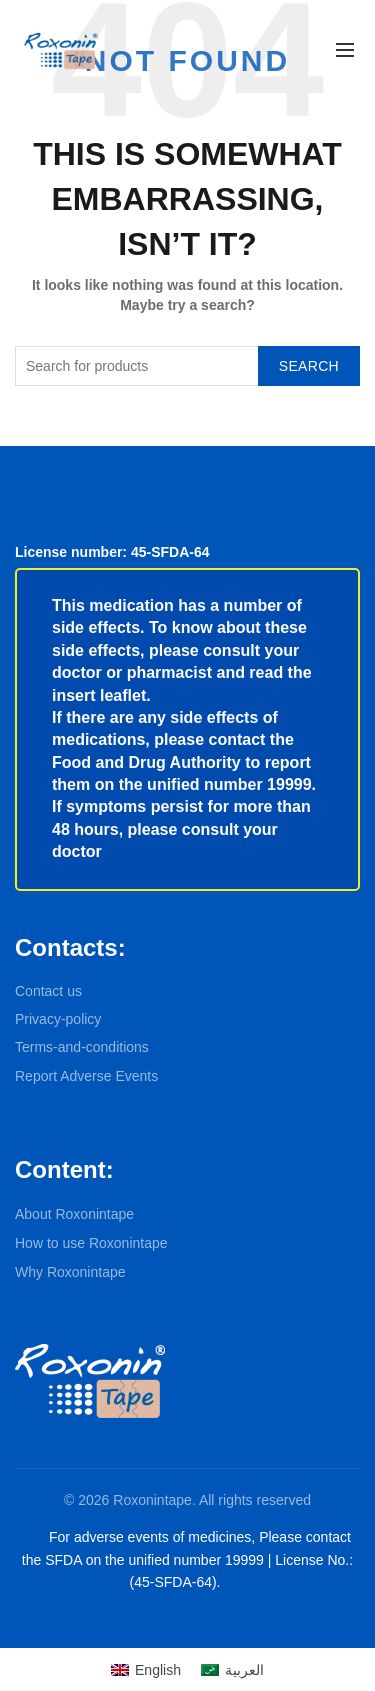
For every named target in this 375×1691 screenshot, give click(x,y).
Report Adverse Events (86, 1076)
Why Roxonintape (70, 1272)
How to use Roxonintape (91, 1243)
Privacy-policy (58, 1019)
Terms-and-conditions (82, 1047)
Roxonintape (152, 1500)
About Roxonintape (74, 1214)
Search (309, 366)
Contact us (48, 991)
